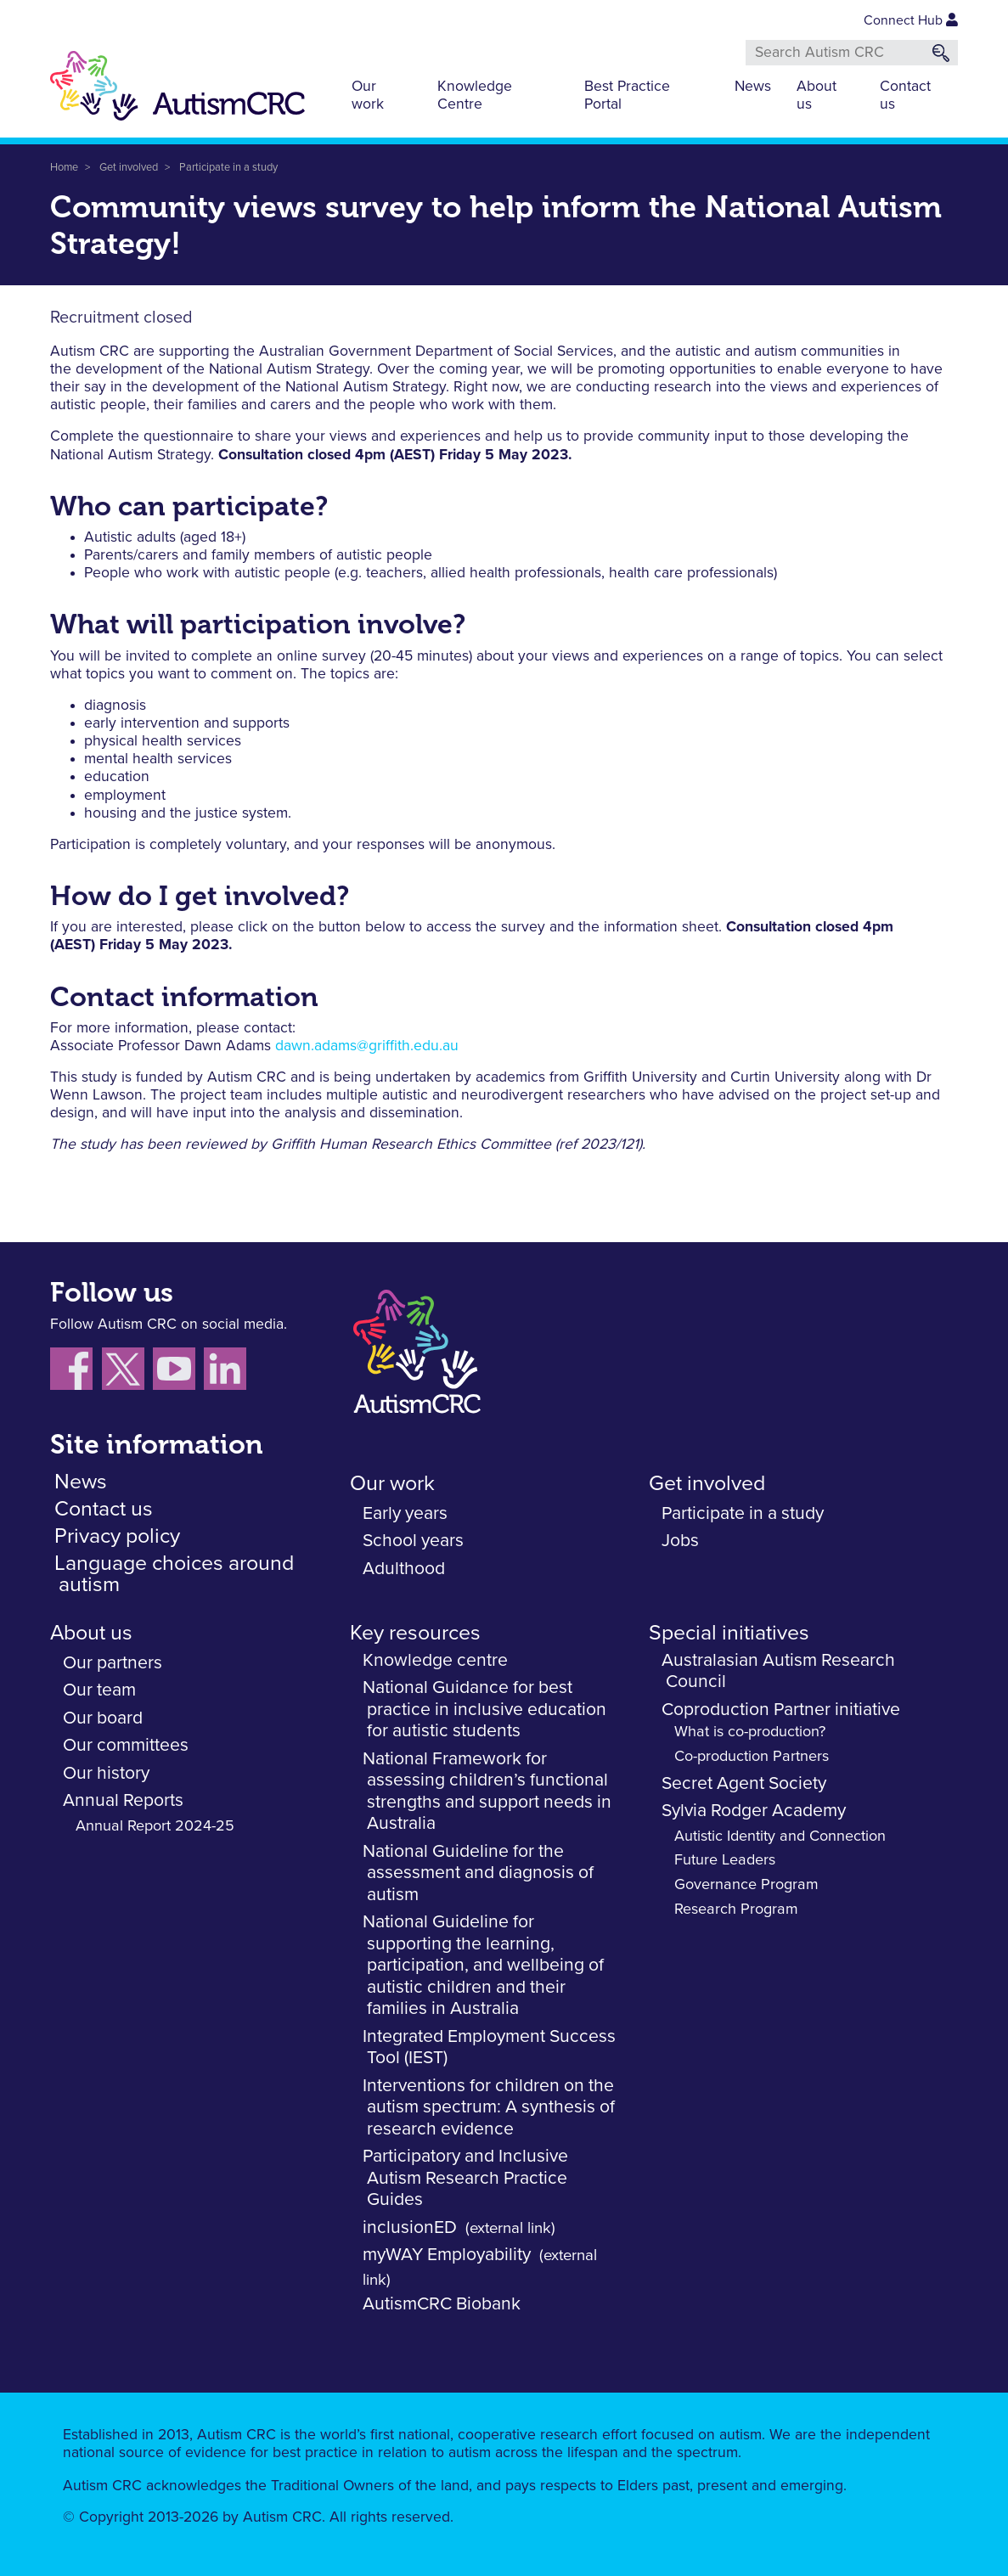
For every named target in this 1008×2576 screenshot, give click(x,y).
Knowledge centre (435, 1660)
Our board (103, 1718)
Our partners (112, 1663)
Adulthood (404, 1569)
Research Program (736, 1909)
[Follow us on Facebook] (76, 1372)
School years (413, 1541)
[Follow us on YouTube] (178, 1372)
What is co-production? (749, 1732)
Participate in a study (228, 167)
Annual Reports (123, 1800)
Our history (106, 1773)
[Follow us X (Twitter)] (127, 1372)
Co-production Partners (751, 1756)
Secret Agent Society (744, 1783)
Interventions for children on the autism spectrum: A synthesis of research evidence (489, 2107)
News (753, 86)
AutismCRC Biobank (442, 2304)
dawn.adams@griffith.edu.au (367, 1046)
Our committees (126, 1745)
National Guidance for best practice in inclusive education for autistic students (484, 1709)
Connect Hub (911, 20)
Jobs (680, 1541)
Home (64, 167)
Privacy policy (117, 1536)
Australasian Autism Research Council (778, 1671)
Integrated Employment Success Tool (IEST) (489, 2047)
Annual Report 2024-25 (155, 1826)
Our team (99, 1690)
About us (816, 95)
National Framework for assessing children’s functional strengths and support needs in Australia (487, 1791)
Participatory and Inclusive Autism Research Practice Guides (465, 2177)
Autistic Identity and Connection (780, 1836)
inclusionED (410, 2227)
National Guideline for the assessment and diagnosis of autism (478, 1873)
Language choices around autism (174, 1574)
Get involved (128, 167)
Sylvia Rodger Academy (754, 1811)
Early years (405, 1513)
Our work (368, 95)
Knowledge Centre (474, 95)
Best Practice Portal (627, 95)
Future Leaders (724, 1860)
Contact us (905, 95)
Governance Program (746, 1885)
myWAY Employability (447, 2255)
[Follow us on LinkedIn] (227, 1372)
